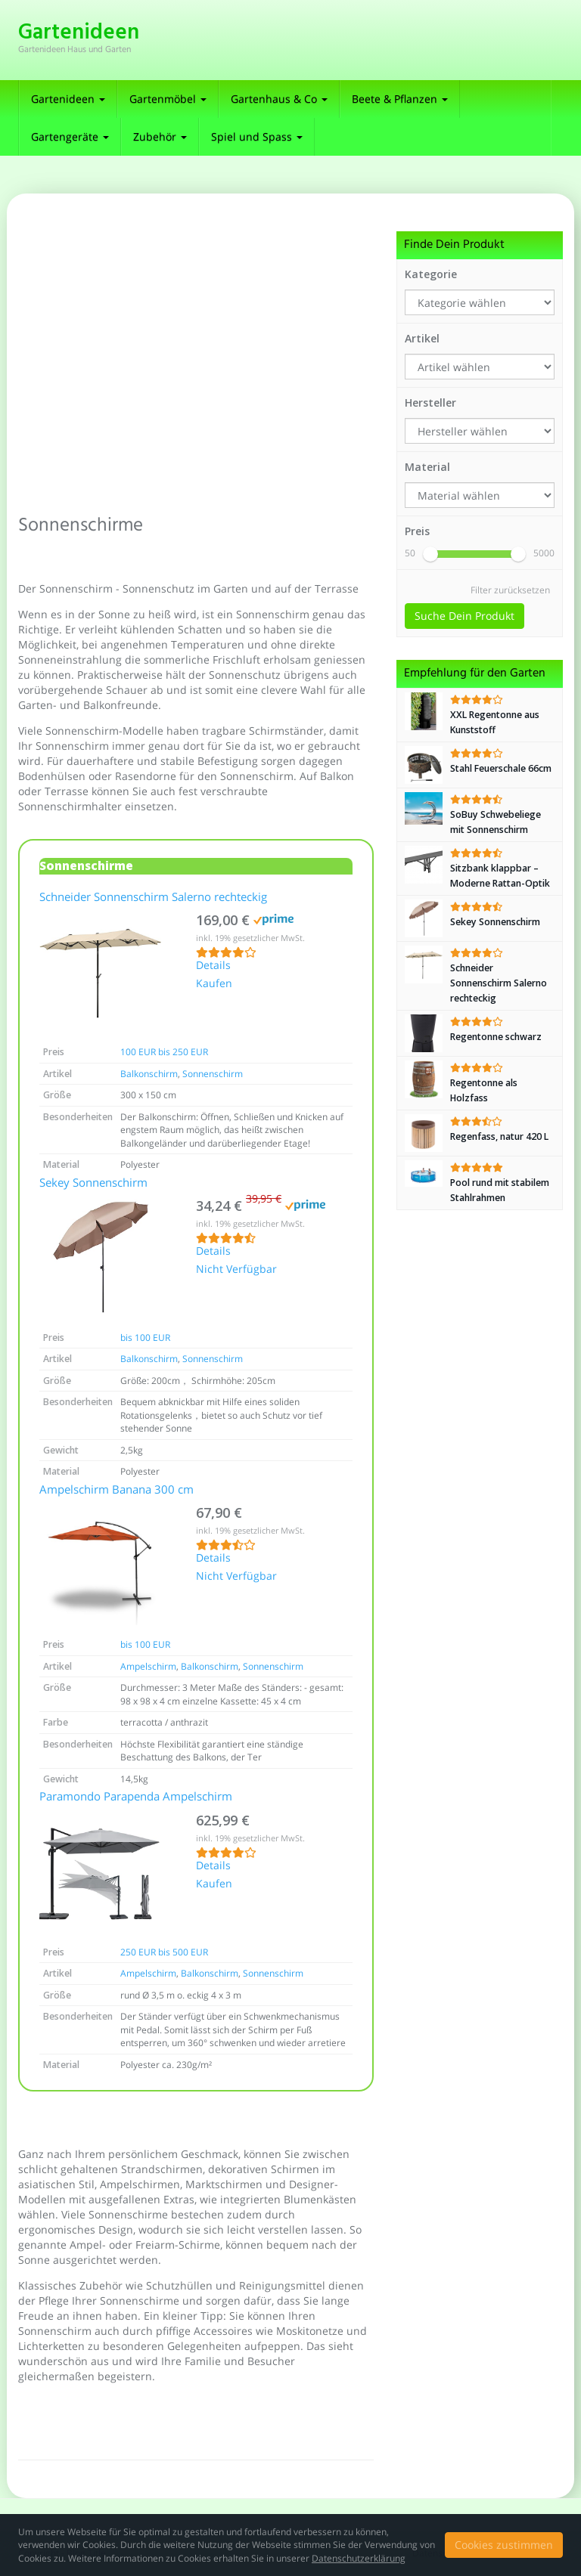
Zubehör (160, 136)
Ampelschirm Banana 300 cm (116, 1490)
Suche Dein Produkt (464, 615)
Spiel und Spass (257, 136)
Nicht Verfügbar (236, 1270)
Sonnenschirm (212, 1073)
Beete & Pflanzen (400, 98)
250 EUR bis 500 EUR (164, 1952)
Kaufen (214, 984)
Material (427, 467)
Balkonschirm (149, 1073)
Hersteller (430, 402)
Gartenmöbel (168, 98)
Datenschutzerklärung (358, 2558)
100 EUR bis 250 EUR (164, 1051)
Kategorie (431, 274)
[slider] (430, 554)
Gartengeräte (70, 136)
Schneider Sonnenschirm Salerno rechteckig (153, 898)
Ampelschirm (148, 1666)
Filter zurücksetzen (510, 590)
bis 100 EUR (145, 1337)
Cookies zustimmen (504, 2544)
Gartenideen (68, 98)
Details (213, 966)
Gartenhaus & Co (279, 98)
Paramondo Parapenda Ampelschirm (135, 1797)
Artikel (422, 338)
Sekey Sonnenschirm (93, 1183)
